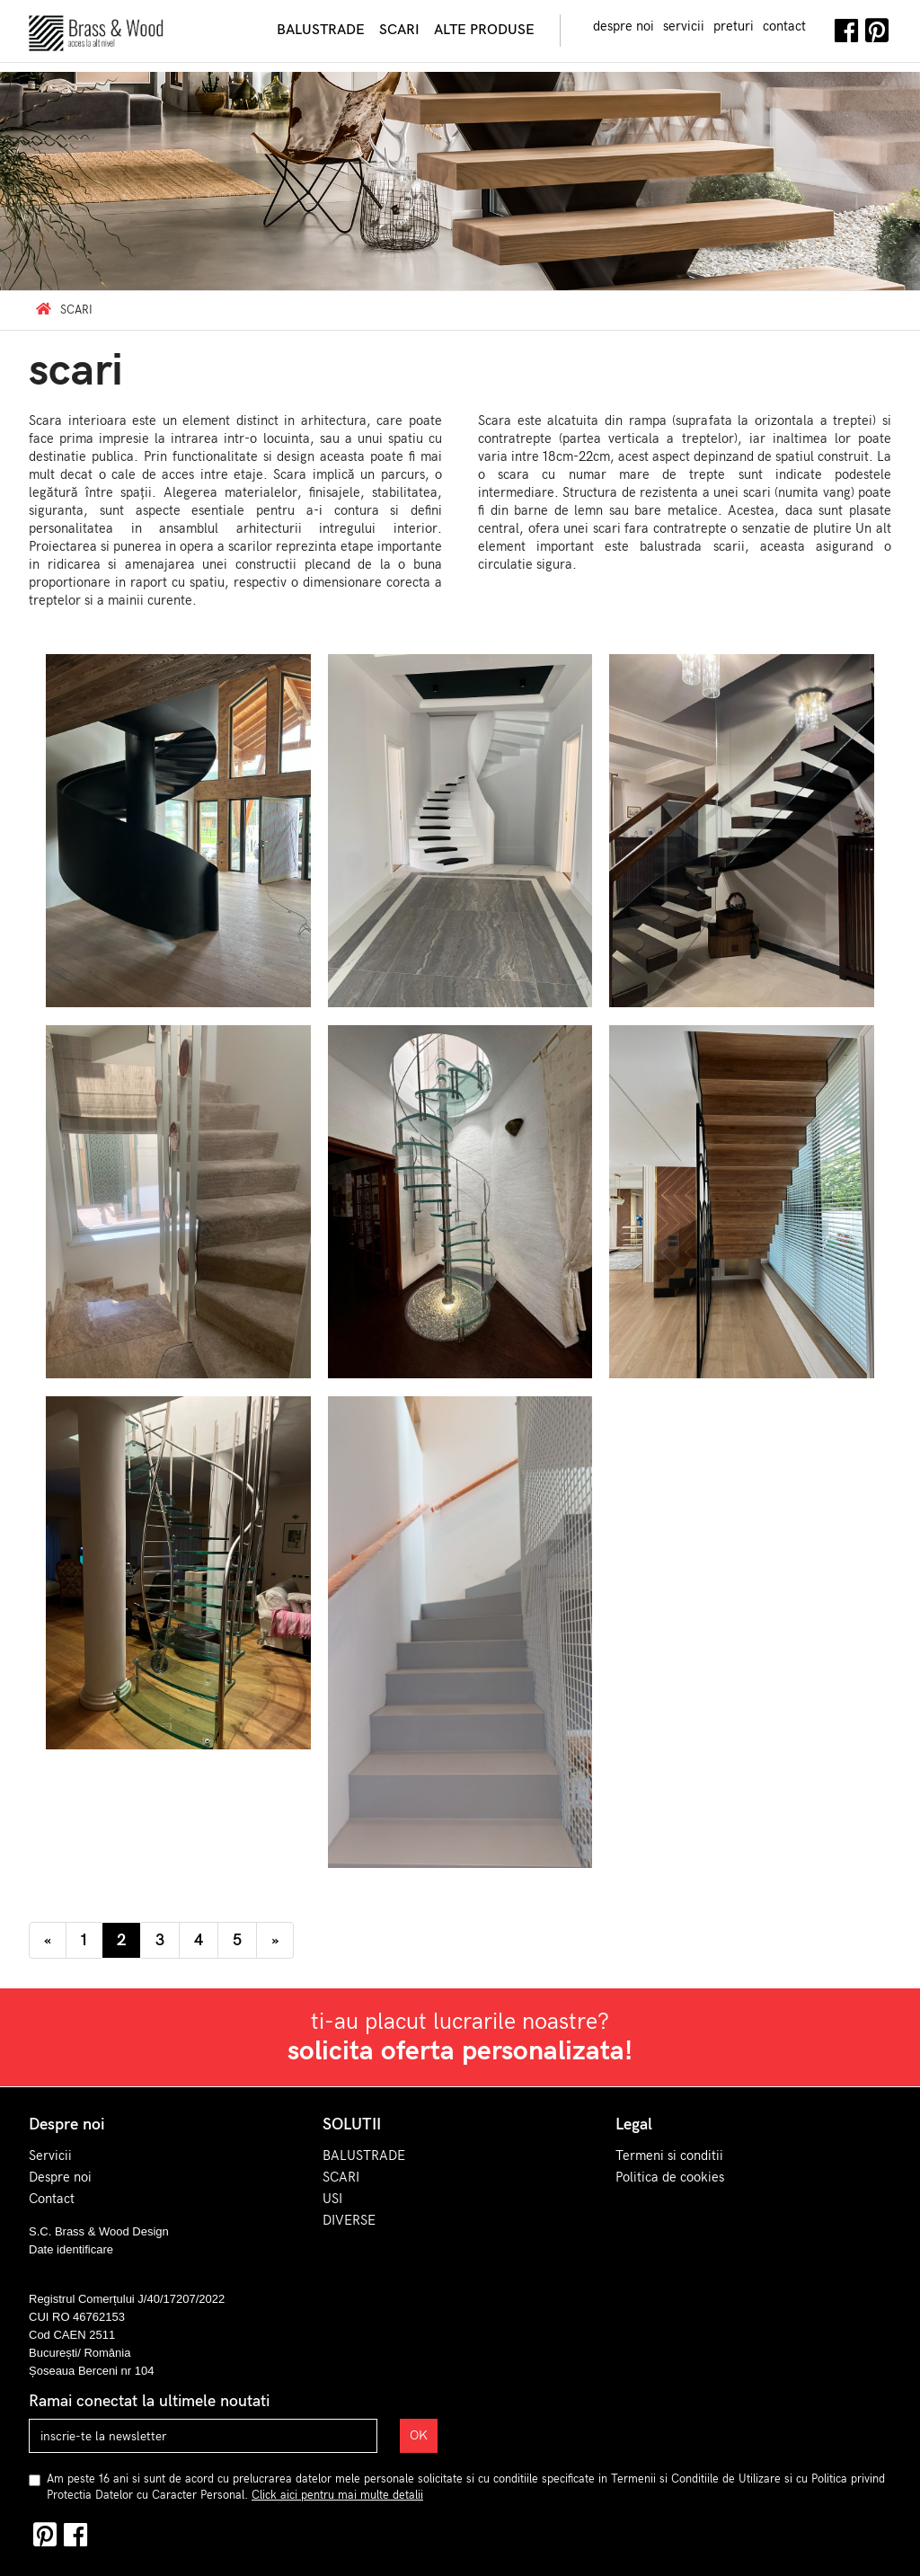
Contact (52, 2199)
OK (419, 2435)
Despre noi (60, 2177)
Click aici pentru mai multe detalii (337, 2495)
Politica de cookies (669, 2177)
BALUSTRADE (364, 2155)
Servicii (50, 2155)
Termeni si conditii (669, 2155)
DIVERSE (349, 2220)
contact (784, 26)
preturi (733, 26)
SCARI (341, 2177)
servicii (683, 26)
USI (332, 2199)
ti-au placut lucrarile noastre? (460, 2037)
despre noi (623, 26)
